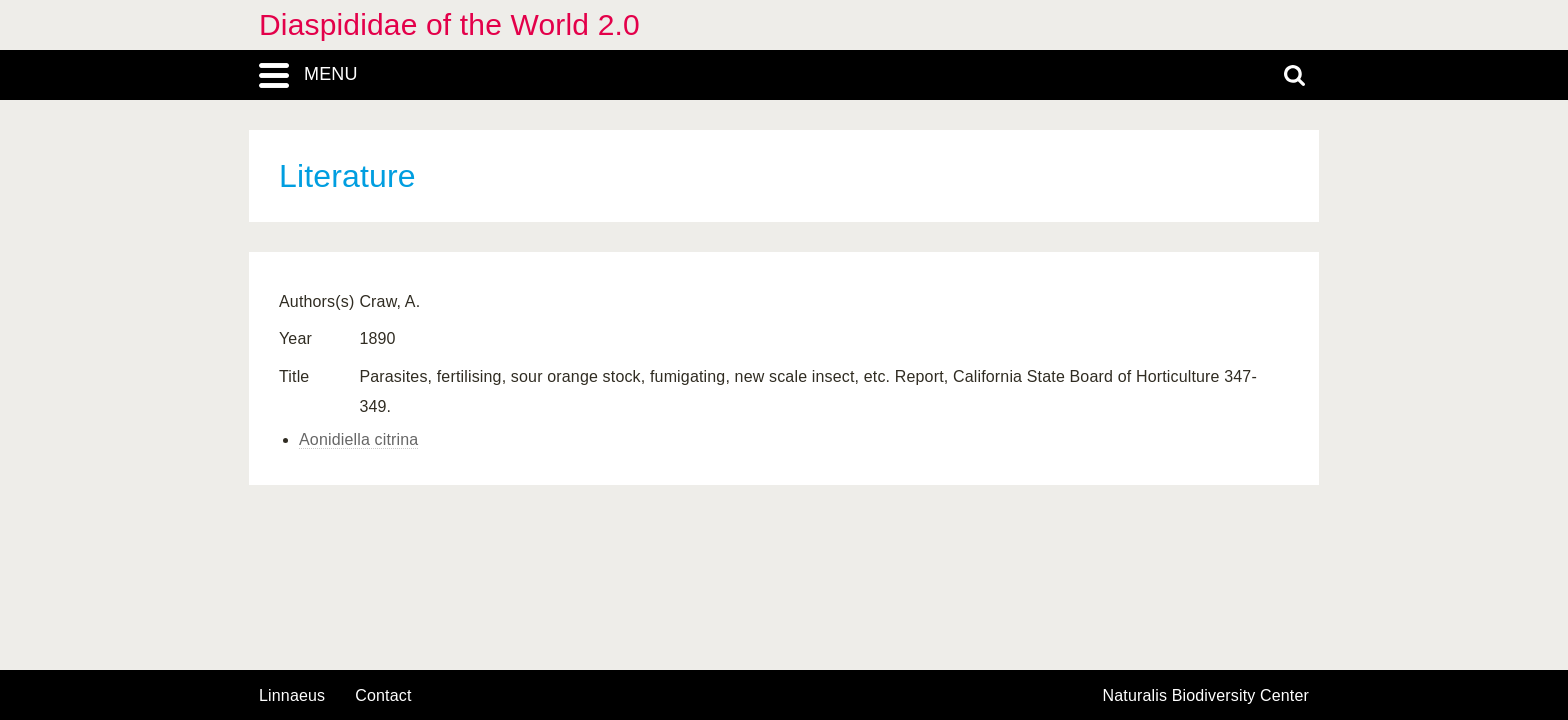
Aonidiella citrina (358, 439)
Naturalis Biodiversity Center (1206, 696)
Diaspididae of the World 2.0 (449, 24)
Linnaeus (292, 696)
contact (383, 695)
